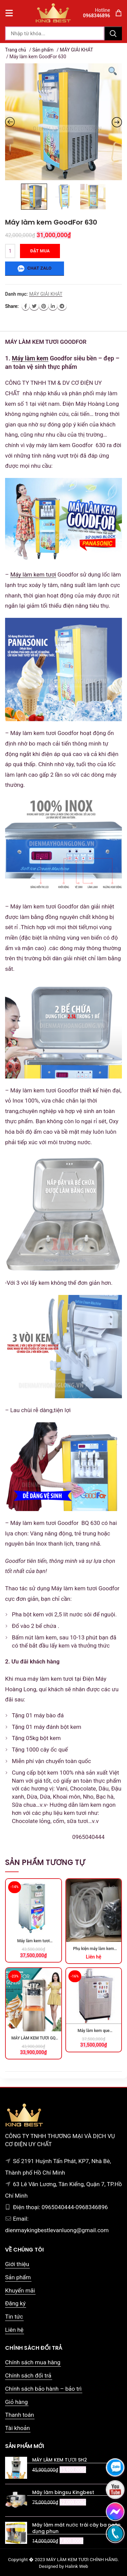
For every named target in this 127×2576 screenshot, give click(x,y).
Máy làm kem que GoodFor (94, 2031)
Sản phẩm (43, 50)
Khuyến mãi (20, 2290)
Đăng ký (15, 2303)
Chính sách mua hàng (32, 2362)
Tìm (113, 33)
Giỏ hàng (16, 2402)
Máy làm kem (30, 358)
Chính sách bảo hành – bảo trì (43, 2388)
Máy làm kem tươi (33, 574)
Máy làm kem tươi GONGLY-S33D (33, 1941)
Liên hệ (14, 2329)
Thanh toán (19, 2414)
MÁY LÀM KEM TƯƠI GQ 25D (33, 2038)
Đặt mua (40, 250)
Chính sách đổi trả (28, 2375)
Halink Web (76, 2566)
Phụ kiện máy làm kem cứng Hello (93, 1949)
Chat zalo (34, 268)
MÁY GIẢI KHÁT (76, 50)
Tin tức (14, 2316)
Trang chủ (15, 50)
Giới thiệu (17, 2264)
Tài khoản (17, 2428)
